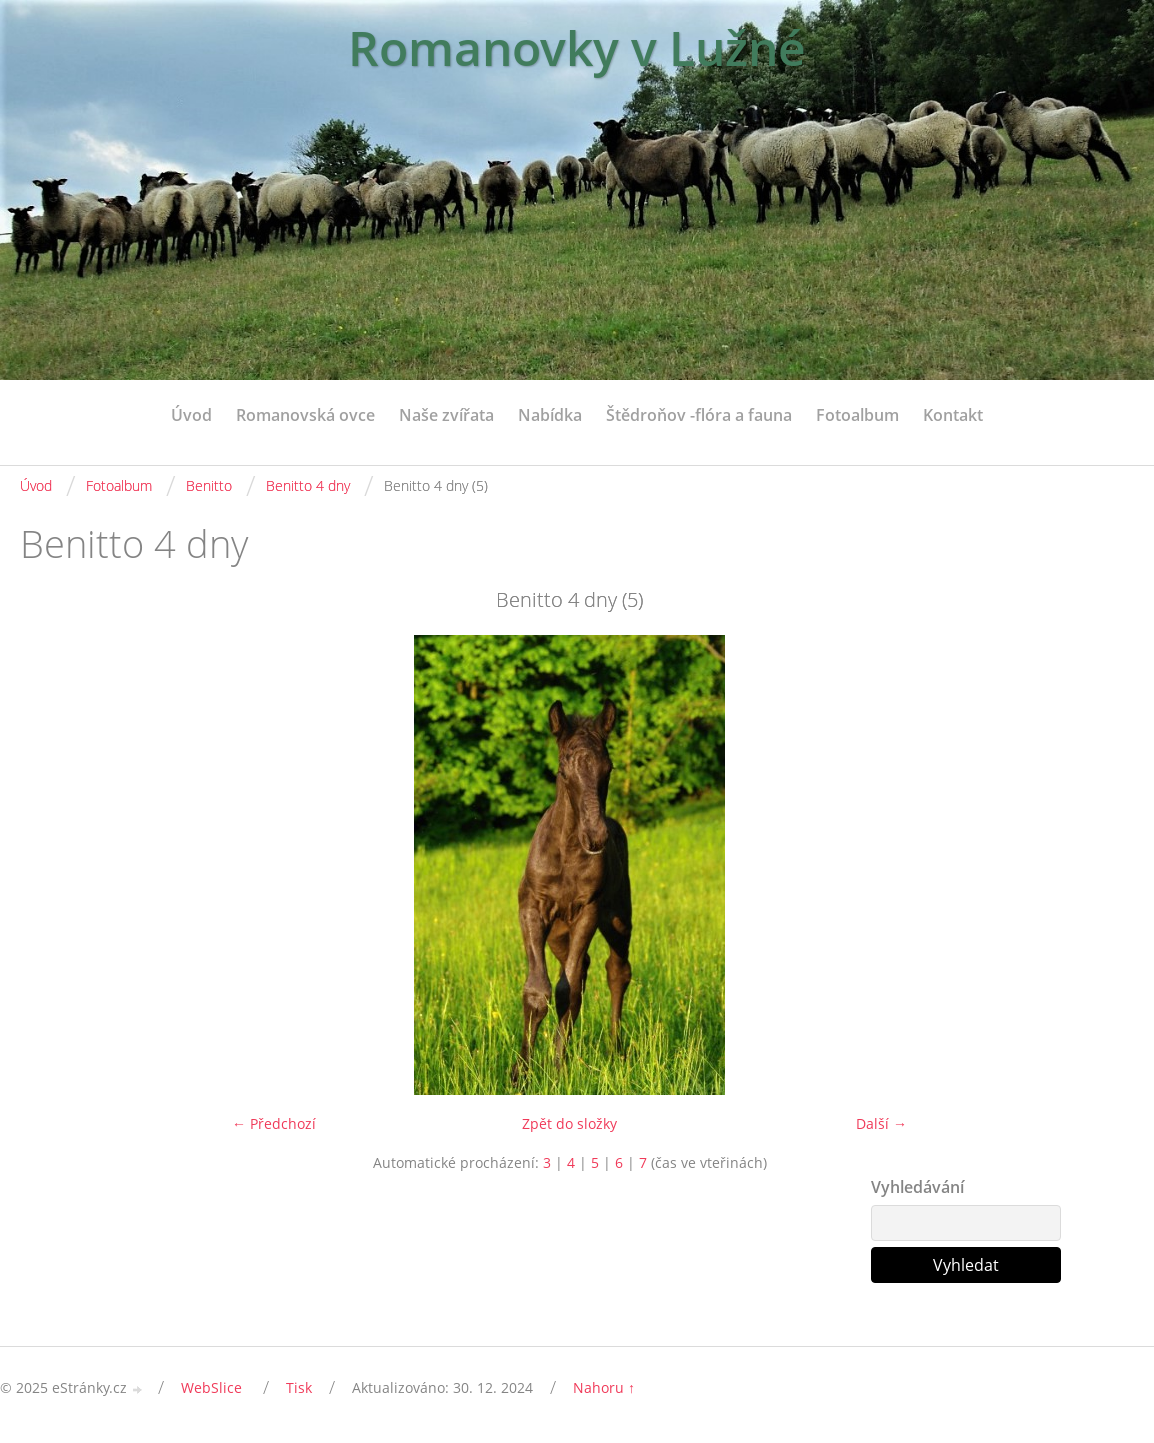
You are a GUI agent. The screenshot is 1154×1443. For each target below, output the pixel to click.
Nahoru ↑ (604, 1387)
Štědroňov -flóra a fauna (699, 415)
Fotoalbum (857, 415)
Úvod (191, 415)
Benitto (209, 485)
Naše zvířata (446, 415)
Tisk (299, 1387)
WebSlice (211, 1387)
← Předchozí (274, 1123)
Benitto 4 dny (308, 485)
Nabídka (550, 415)
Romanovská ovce (305, 415)
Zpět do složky (569, 1123)
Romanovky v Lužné (577, 47)
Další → (881, 1123)
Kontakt (953, 415)
